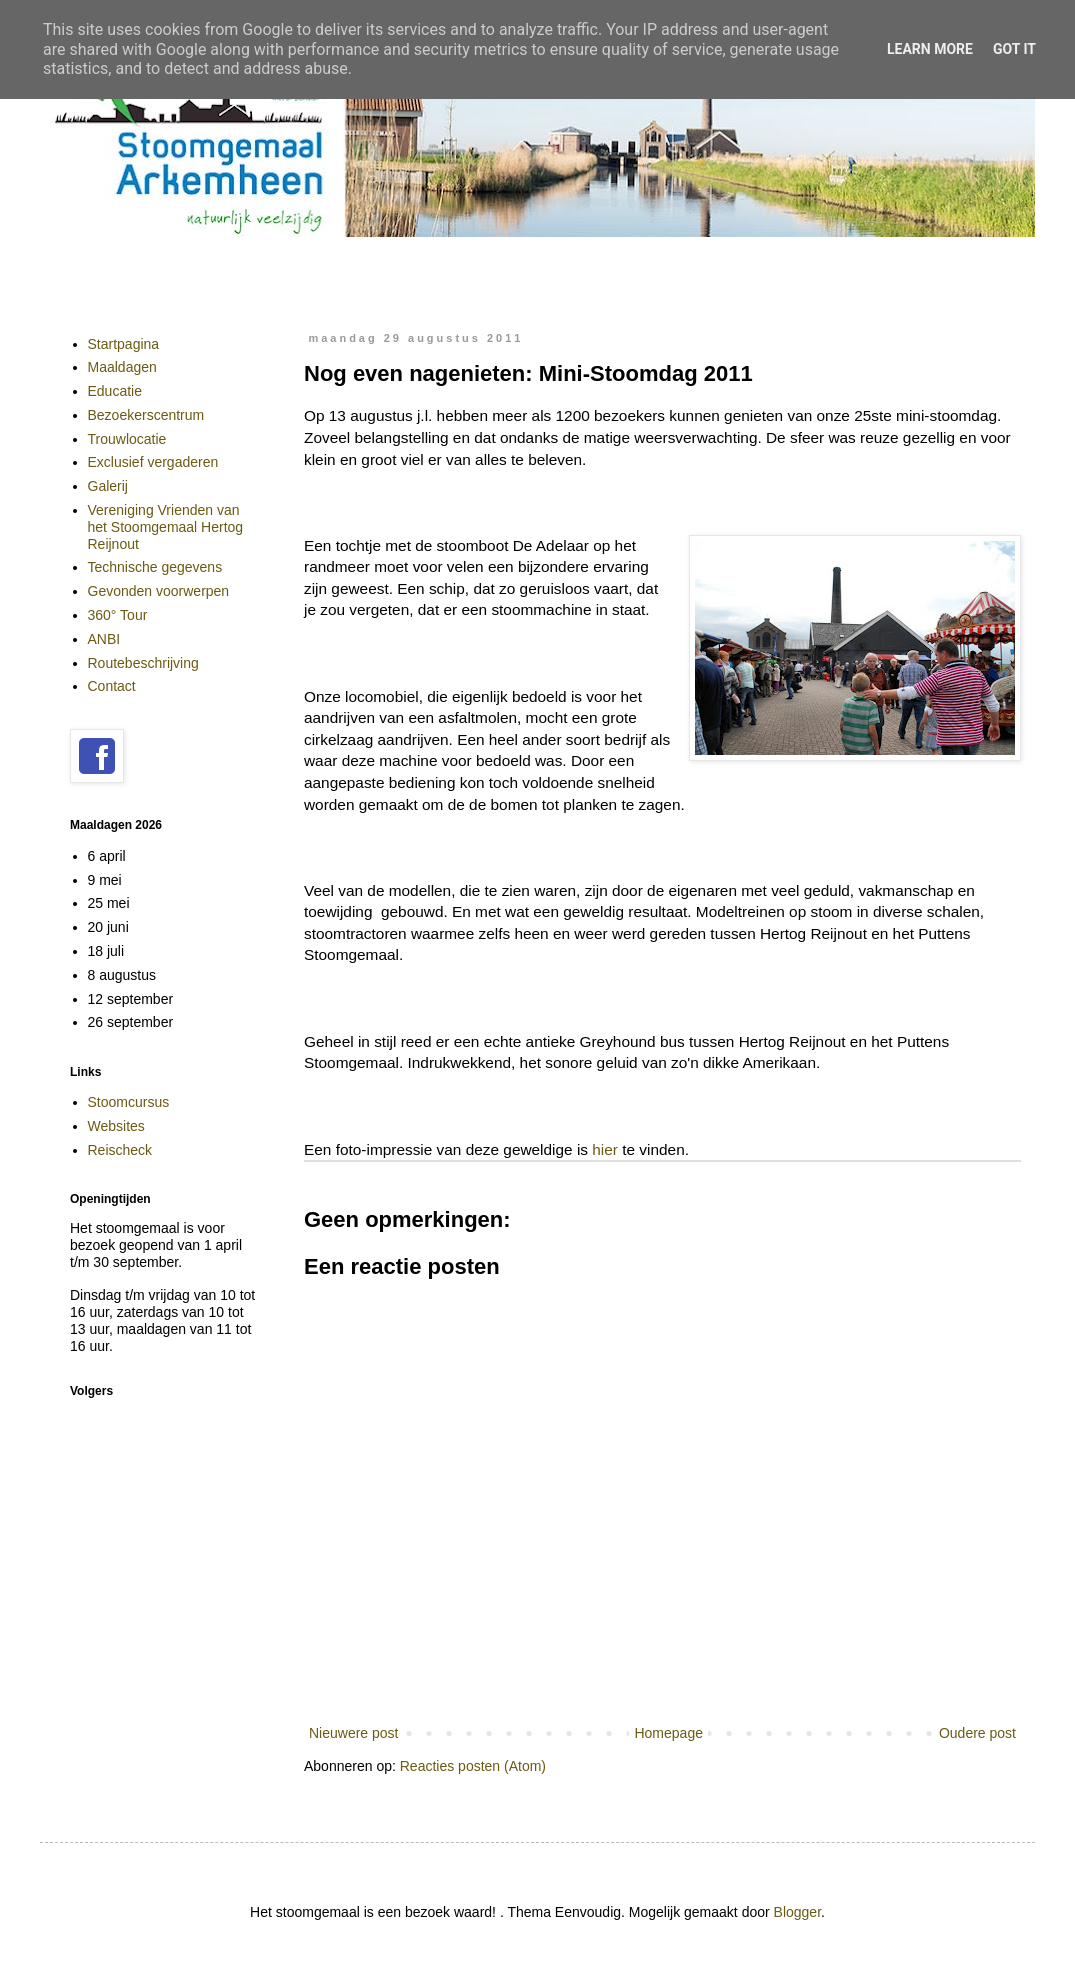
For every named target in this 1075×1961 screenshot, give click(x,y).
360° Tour (118, 615)
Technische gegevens (155, 567)
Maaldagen (122, 367)
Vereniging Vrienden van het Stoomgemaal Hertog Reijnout (166, 527)
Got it (1014, 49)
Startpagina (124, 344)
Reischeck (120, 1150)
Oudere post (977, 1733)
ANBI (104, 639)
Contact (112, 686)
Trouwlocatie (127, 439)
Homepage (668, 1733)
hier (605, 1149)
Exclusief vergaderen (153, 462)
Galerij (108, 486)
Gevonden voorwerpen (159, 591)
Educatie (115, 391)
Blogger (797, 1912)
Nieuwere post (354, 1733)
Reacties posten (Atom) (473, 1766)
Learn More (930, 49)
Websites (116, 1126)
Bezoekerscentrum (146, 415)
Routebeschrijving (143, 663)
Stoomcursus (129, 1102)
